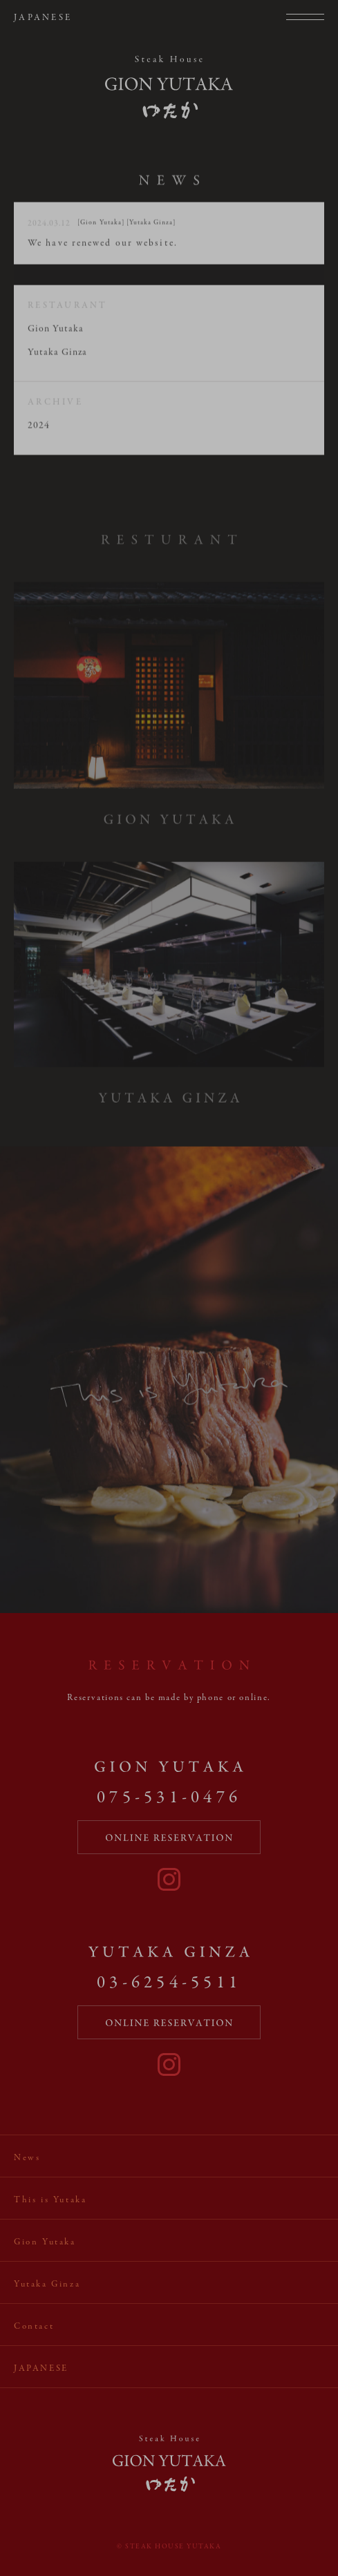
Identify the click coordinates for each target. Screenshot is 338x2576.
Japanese (43, 18)
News (27, 2158)
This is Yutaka (50, 2200)
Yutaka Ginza (57, 356)
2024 (39, 429)
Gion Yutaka (56, 332)
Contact (34, 2326)
